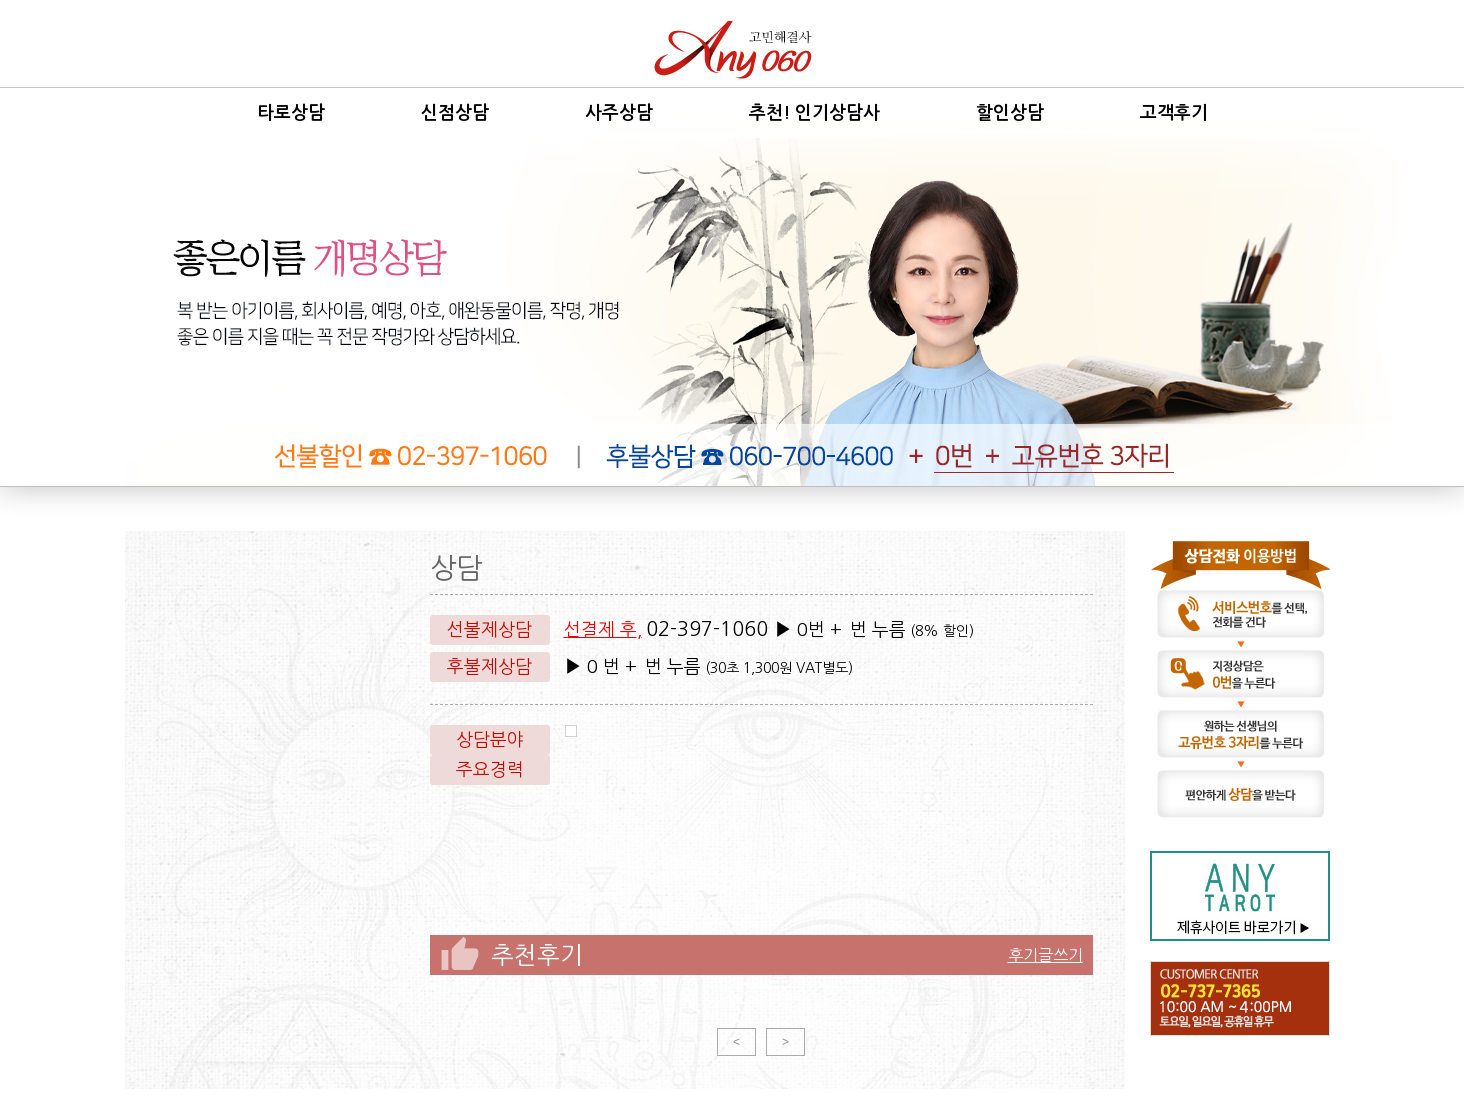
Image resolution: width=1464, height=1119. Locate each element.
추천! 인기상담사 (814, 113)
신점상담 (455, 113)
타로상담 (291, 113)
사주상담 (619, 113)
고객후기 (1174, 113)
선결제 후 (600, 630)
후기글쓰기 (1045, 955)
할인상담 (1010, 113)
